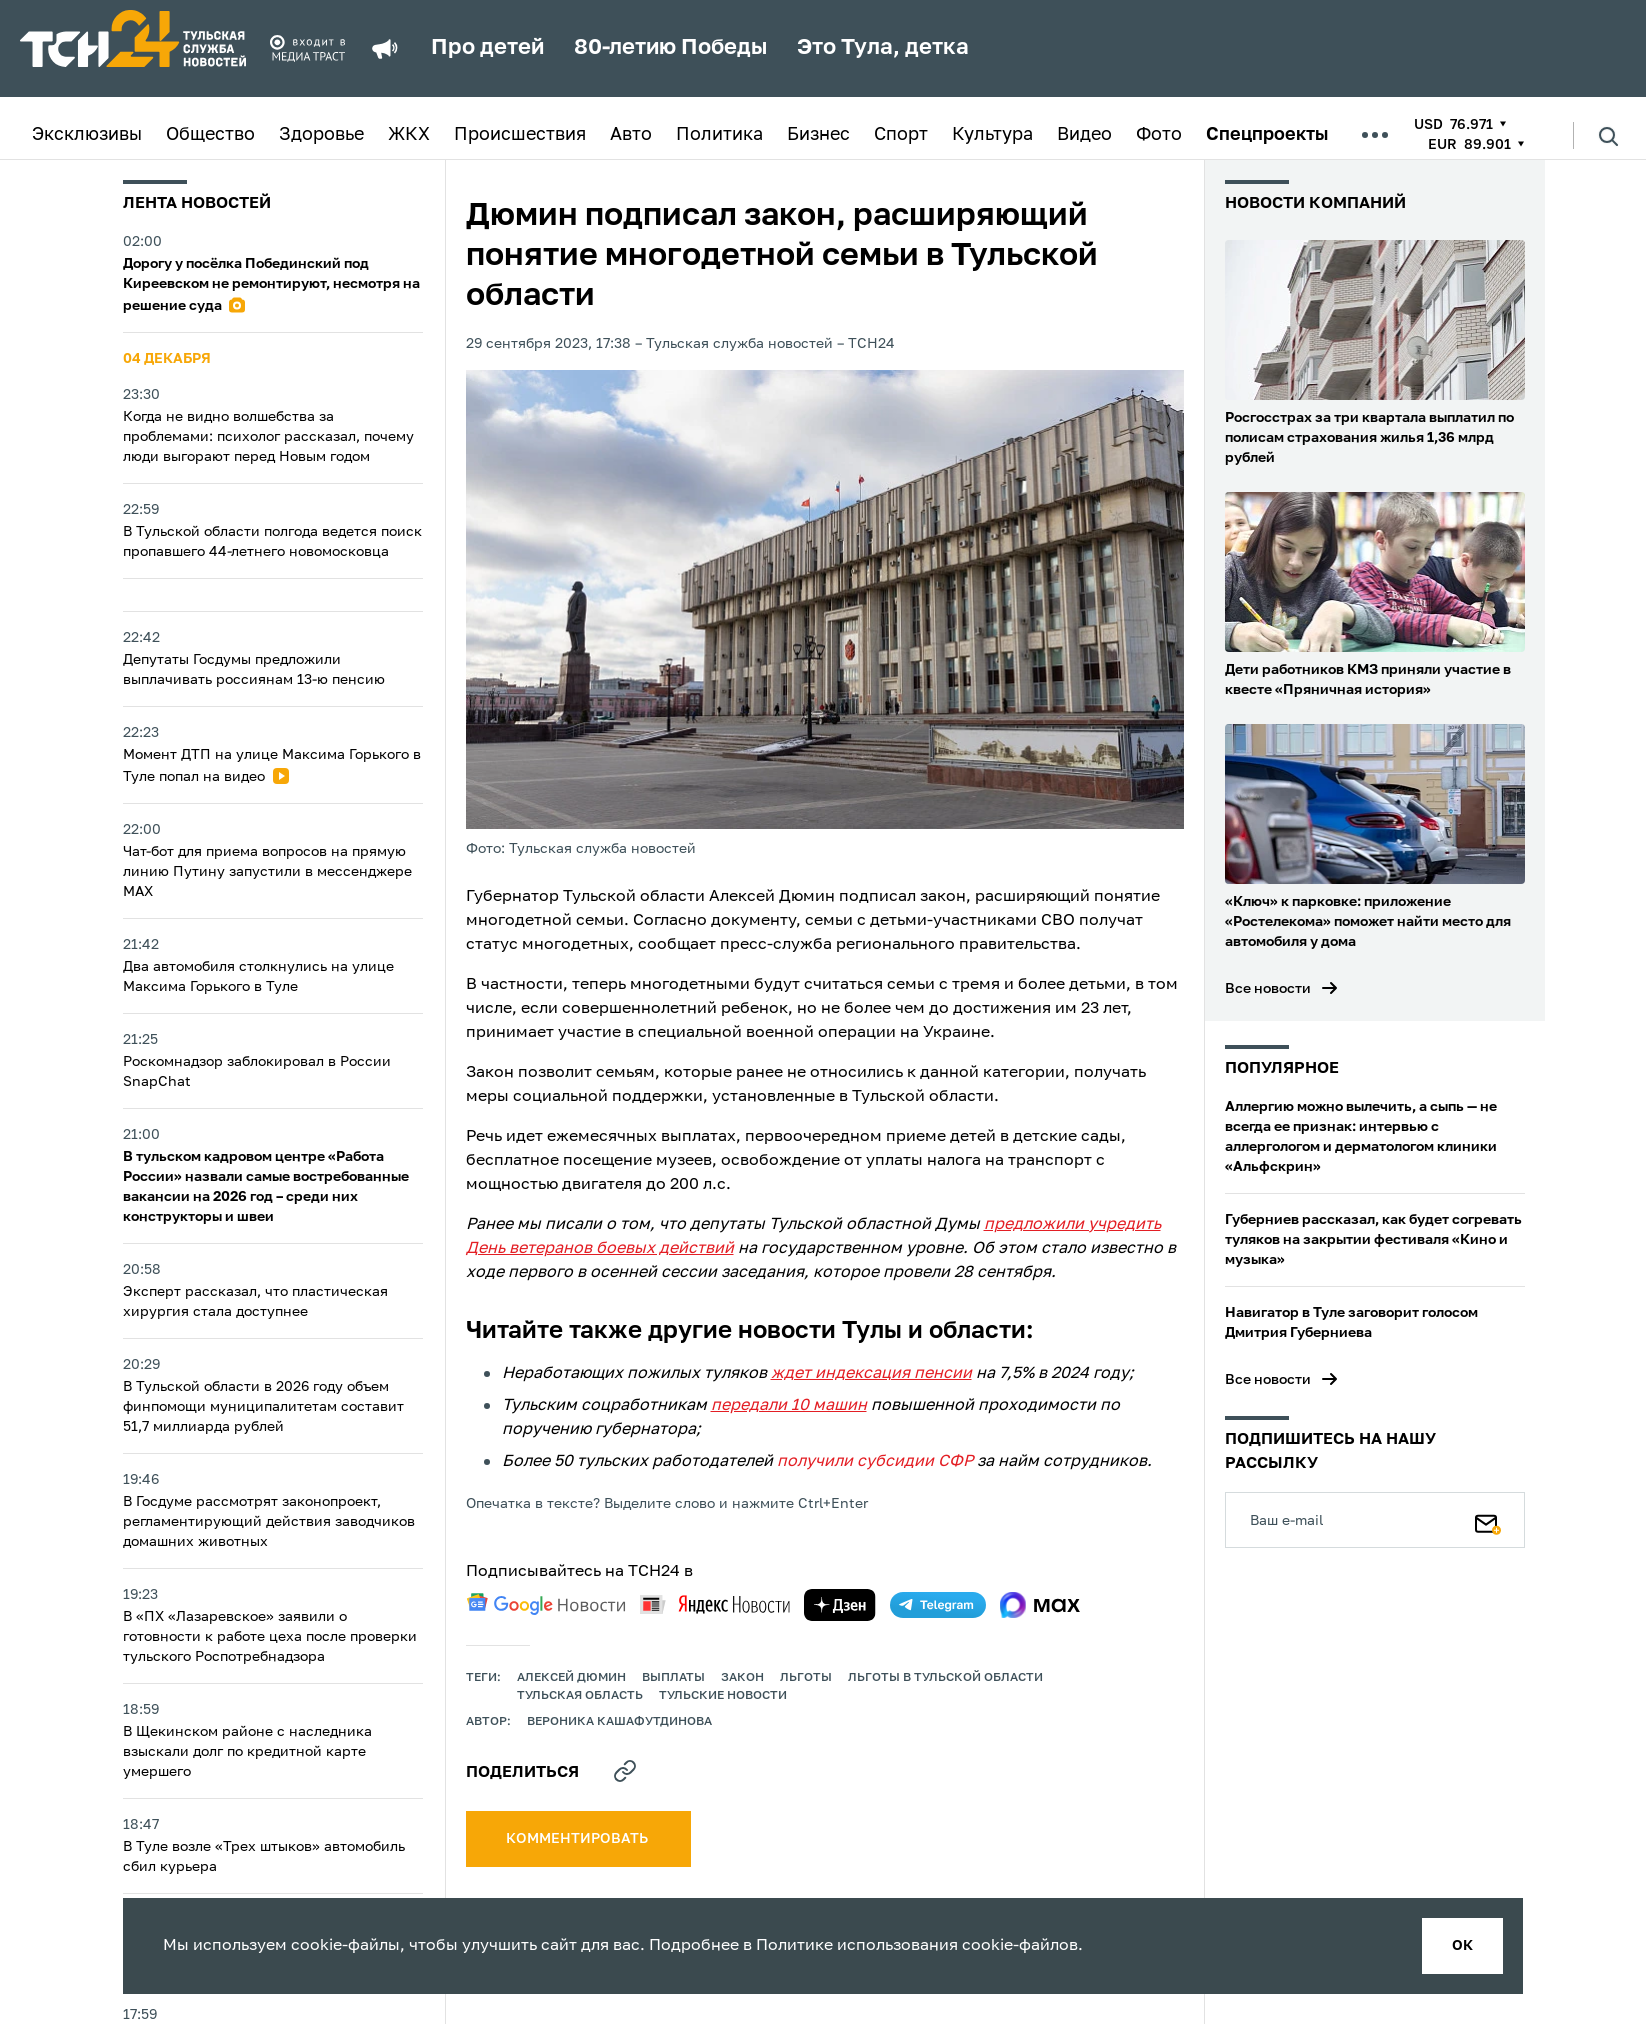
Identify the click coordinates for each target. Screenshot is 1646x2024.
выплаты (673, 1678)
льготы (806, 1678)
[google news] (546, 1604)
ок (1462, 1946)
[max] (1040, 1605)
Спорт (901, 135)
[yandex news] (715, 1604)
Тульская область (580, 1696)
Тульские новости (723, 1696)
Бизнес (818, 135)
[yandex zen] (840, 1605)
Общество (210, 135)
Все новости (1268, 989)
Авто (631, 135)
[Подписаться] (1488, 1520)
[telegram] (938, 1605)
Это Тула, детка (883, 48)
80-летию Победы (670, 48)
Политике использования (857, 1946)
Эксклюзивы (87, 135)
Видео (1084, 135)
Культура (992, 135)
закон (742, 1678)
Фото (1159, 135)
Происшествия (520, 135)
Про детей (487, 48)
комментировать (578, 1839)
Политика (719, 135)
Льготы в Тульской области (945, 1678)
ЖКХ (409, 135)
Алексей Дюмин (571, 1678)
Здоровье (321, 135)
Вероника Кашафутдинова (619, 1722)
